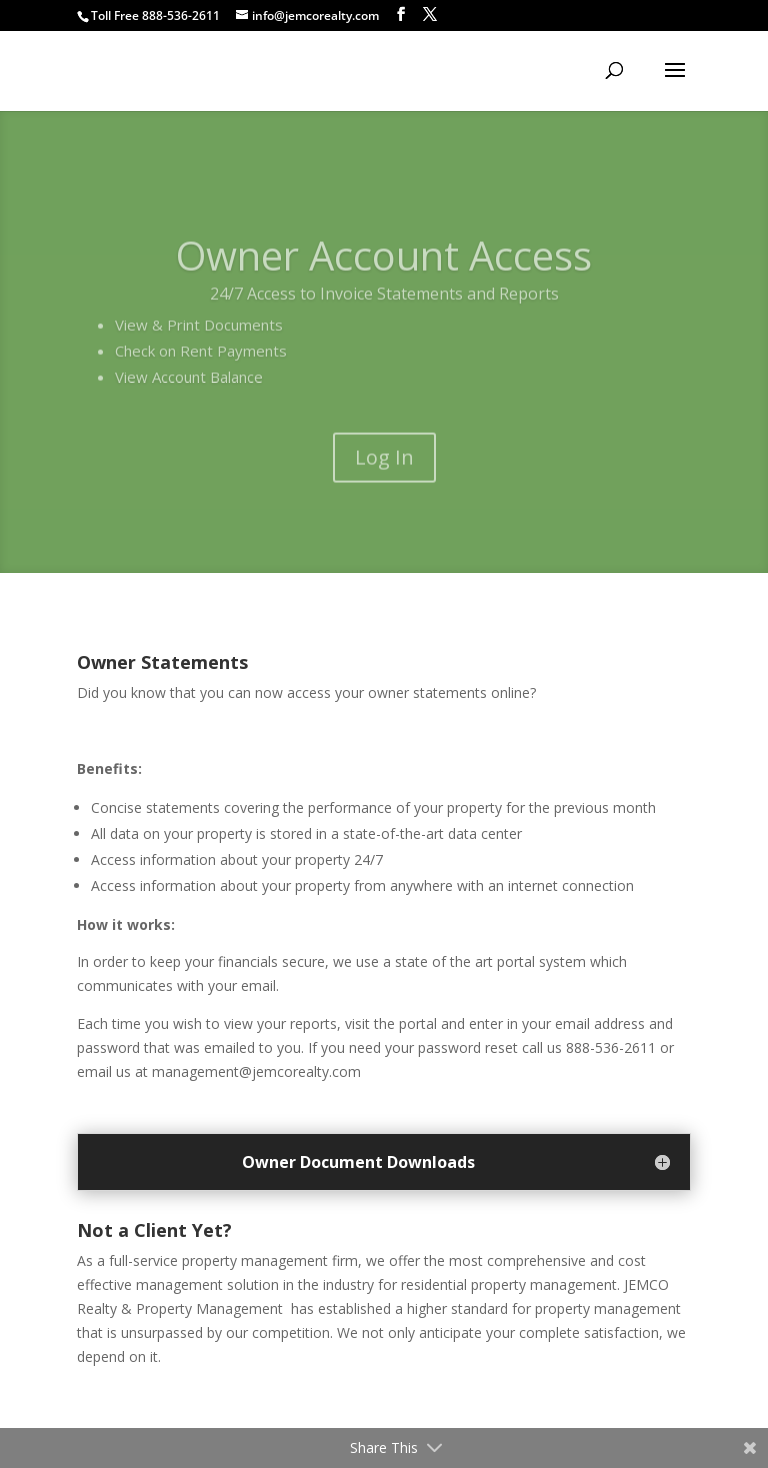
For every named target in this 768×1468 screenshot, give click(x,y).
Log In (384, 478)
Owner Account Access (384, 276)
